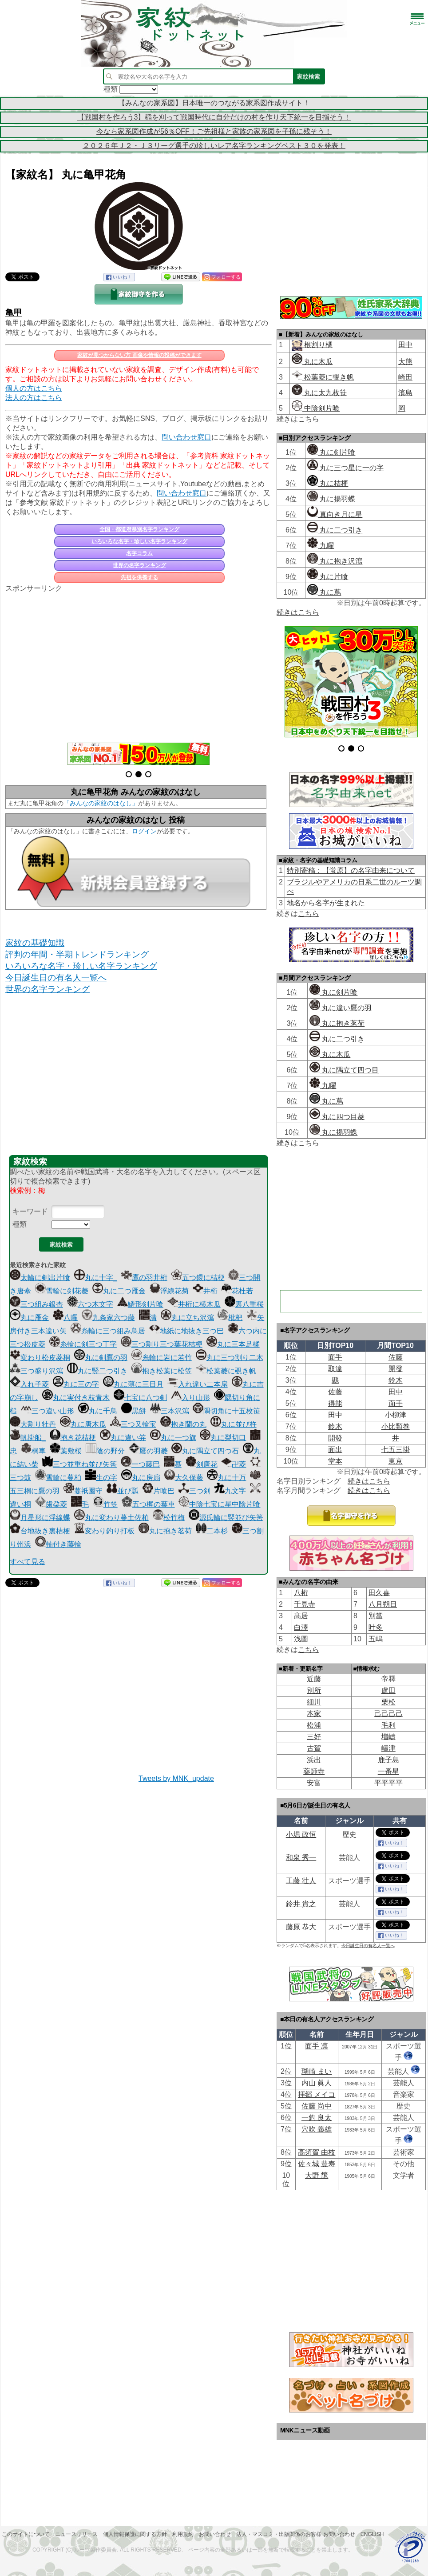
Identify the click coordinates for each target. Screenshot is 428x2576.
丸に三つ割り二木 (229, 1357)
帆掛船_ (28, 1437)
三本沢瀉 (169, 1411)
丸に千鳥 (97, 1411)
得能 (335, 1403)
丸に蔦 (324, 592)
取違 (335, 1368)
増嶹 (388, 1736)
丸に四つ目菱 (337, 1116)
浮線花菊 (169, 1291)
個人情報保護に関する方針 (135, 2534)
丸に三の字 (76, 1384)
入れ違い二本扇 (197, 1384)
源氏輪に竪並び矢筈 (226, 1517)
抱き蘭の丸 (183, 1424)
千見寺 (304, 1604)
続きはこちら (298, 612)
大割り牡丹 (33, 1424)
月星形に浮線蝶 (40, 1517)
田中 (405, 344)
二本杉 (212, 1531)
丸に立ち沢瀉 (187, 1317)
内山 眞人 (316, 2083)
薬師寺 (314, 1771)
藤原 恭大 (301, 1927)
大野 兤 (316, 2175)
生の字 (101, 1477)
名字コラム (139, 553)
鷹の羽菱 (148, 1451)
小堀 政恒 (301, 1834)
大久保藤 (183, 1477)
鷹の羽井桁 (144, 1277)
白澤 (301, 1627)
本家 (314, 1713)
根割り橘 (317, 344)
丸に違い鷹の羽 (340, 1008)
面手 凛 (316, 2046)
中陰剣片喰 (316, 408)
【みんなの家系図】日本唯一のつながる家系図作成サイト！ (214, 103)
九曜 (320, 545)
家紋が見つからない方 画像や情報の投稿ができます (139, 355)
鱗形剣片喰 (140, 1304)
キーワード (30, 1211)
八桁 (301, 1592)
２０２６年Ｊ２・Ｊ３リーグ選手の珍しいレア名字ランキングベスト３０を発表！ (214, 145)
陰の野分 (105, 1451)
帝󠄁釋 (388, 1679)
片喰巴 (158, 1491)
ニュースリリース (76, 2534)
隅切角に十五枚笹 (226, 1411)
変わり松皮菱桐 (40, 1357)
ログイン (144, 831)
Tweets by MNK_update (176, 1778)
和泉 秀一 (301, 1857)
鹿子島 (388, 1760)
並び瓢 (123, 1491)
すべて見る (27, 1561)
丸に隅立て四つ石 (205, 1451)
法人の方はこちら (33, 397)
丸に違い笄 (123, 1437)
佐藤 (395, 1357)
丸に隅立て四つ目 (344, 1070)
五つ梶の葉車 (148, 1504)
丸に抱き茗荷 (165, 1531)
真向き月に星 (334, 514)
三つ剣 (194, 1491)
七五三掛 (395, 1449)
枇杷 (230, 1317)
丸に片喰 (327, 576)
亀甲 (13, 312)
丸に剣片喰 (331, 452)
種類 (19, 1224)
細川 (314, 1702)
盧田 (388, 1690)
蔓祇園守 (83, 1491)
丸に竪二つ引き (97, 1371)
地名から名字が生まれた (326, 903)
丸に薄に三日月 (133, 1384)
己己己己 (388, 1713)
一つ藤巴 (140, 1464)
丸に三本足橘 (233, 1344)
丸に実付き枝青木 (76, 1397)
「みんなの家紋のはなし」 (100, 803)
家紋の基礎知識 (34, 943)
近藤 (314, 1679)
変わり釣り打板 (104, 1531)
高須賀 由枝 (316, 2152)
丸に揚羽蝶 (331, 499)
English (372, 2534)
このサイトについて (26, 2534)
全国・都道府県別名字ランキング (139, 529)
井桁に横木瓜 (194, 1304)
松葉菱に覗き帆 (226, 1371)
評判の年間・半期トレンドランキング (77, 954)
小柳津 (395, 1415)
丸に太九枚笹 (319, 392)
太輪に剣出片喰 (40, 1277)
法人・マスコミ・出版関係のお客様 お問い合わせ (295, 2534)
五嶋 (376, 1639)
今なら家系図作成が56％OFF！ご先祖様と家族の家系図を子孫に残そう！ (214, 131)
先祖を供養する (139, 577)
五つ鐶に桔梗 (198, 1277)
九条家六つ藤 (108, 1317)
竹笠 (105, 1504)
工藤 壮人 (301, 1880)
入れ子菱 (29, 1384)
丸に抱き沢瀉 (334, 561)
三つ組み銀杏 (36, 1304)
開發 (395, 1368)
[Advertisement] (138, 662)
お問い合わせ (215, 2534)
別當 (376, 1616)
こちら (308, 419)
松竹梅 (169, 1517)
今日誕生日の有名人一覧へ (56, 977)
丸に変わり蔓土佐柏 (111, 1517)
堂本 (335, 1461)
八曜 (65, 1317)
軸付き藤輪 (58, 1544)
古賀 (314, 1748)
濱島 (405, 392)
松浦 (314, 1725)
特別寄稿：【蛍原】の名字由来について (351, 870)
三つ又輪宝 (133, 1424)
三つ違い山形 (47, 1411)
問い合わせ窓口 (186, 437)
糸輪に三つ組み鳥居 (108, 1331)
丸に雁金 (29, 1317)
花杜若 (237, 1291)
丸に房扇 (140, 1477)
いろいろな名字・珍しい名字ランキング (139, 541)
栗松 (388, 1702)
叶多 (376, 1627)
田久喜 (379, 1592)
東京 (395, 1461)
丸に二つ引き (334, 530)
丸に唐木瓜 (83, 1424)
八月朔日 (383, 1604)
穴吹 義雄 (316, 2129)
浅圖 (301, 1639)
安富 (314, 1783)
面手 (335, 1357)
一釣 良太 (316, 2117)
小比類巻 (395, 1426)
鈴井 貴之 (301, 1904)
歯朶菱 (51, 1504)
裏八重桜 (244, 1304)
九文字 (230, 1491)
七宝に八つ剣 (140, 1397)
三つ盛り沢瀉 (36, 1371)
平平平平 (388, 1783)
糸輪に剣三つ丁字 (83, 1344)
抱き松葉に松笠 (161, 1371)
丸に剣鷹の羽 (100, 1357)
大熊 (405, 361)
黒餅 (133, 1411)
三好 (314, 1736)
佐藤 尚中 (316, 2106)
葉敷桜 (66, 1451)
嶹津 (388, 1748)
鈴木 (395, 1380)
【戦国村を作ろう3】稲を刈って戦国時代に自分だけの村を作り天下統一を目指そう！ (214, 117)
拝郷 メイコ (316, 2094)
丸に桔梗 (327, 483)
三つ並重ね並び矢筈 (79, 1464)
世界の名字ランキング (139, 565)
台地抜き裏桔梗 (40, 1531)
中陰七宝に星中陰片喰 (219, 1504)
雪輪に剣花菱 (61, 1291)
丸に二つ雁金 (119, 1291)
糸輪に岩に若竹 (161, 1357)
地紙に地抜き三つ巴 (186, 1331)
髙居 (301, 1616)
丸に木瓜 (312, 361)
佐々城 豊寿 (316, 2164)
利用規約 (183, 2534)
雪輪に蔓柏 (58, 1477)
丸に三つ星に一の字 (345, 468)
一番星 (388, 1771)
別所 (314, 1690)
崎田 (405, 377)
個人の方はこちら (33, 388)
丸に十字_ (95, 1277)
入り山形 (190, 1397)
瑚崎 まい (316, 2071)
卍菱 (233, 1464)
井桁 (205, 1291)
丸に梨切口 (223, 1437)
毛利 (388, 1725)
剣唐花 (202, 1464)
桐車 (33, 1451)
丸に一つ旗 (173, 1437)
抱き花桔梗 (73, 1437)
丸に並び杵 (233, 1424)
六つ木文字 (90, 1304)
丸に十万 (226, 1477)
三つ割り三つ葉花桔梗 (161, 1344)
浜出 (314, 1760)
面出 (335, 1449)
